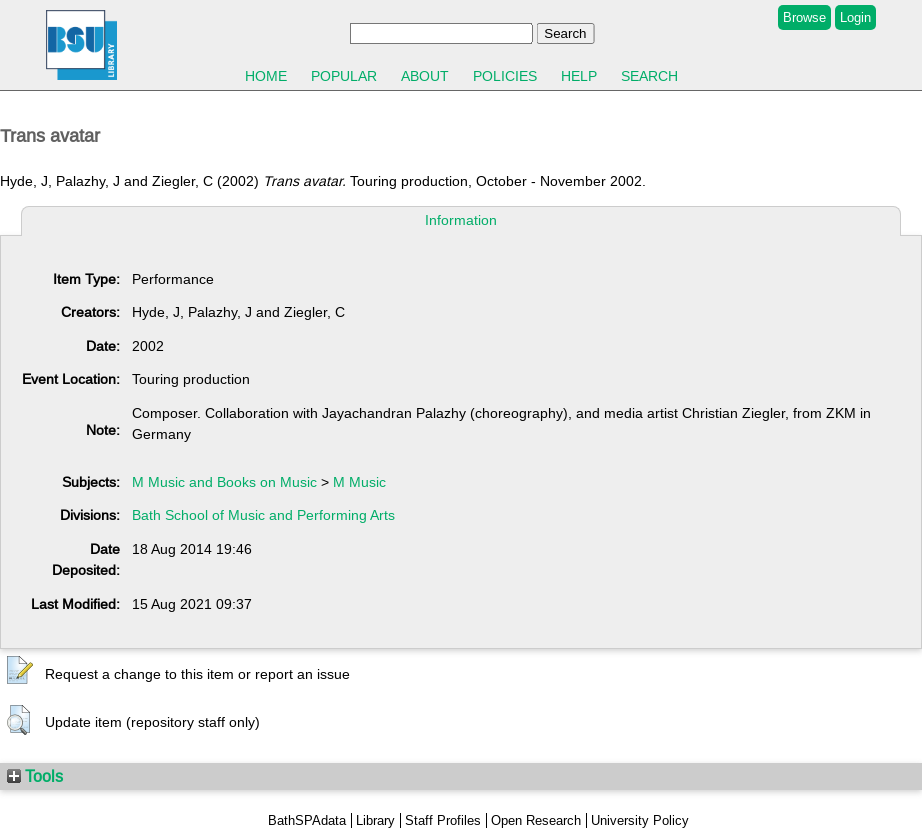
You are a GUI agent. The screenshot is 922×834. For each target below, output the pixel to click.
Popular (344, 76)
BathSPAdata (307, 820)
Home (266, 76)
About (425, 76)
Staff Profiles (443, 820)
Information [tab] (461, 220)
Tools (35, 776)
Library (375, 820)
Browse (804, 17)
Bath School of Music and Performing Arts (263, 515)
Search (649, 76)
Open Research (536, 820)
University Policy (640, 820)
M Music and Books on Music (224, 482)
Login (855, 17)
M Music (359, 482)
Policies (505, 76)
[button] (20, 671)
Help (579, 76)
